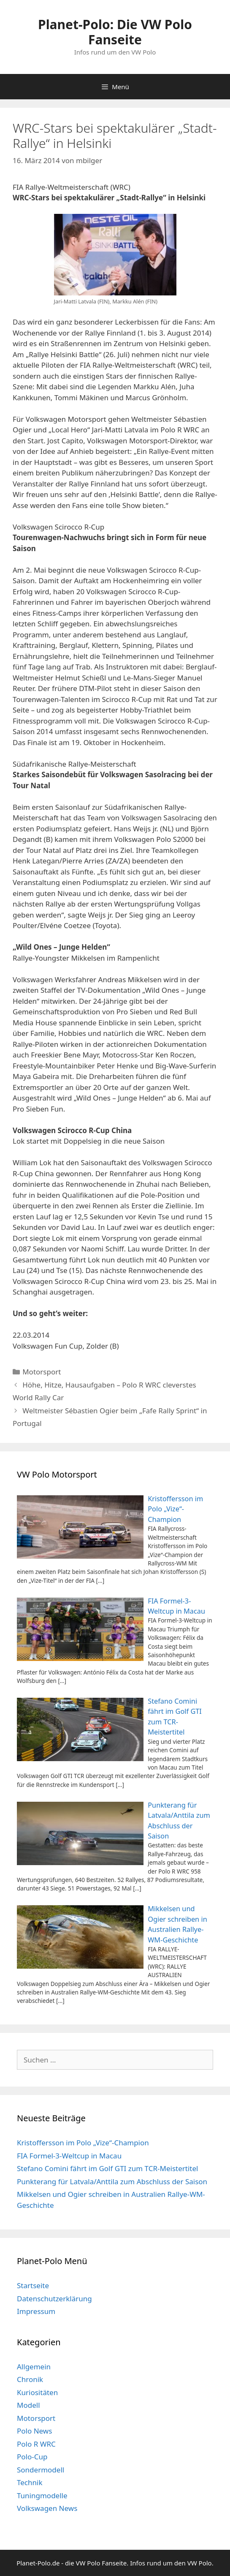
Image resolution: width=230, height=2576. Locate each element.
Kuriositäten (37, 2392)
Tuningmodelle (42, 2495)
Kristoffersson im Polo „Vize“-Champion (83, 2142)
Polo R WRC (36, 2444)
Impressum (36, 2311)
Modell (28, 2405)
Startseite (33, 2285)
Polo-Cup (32, 2456)
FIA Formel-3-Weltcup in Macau (69, 2156)
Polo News (34, 2431)
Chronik (30, 2379)
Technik (30, 2482)
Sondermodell (40, 2470)
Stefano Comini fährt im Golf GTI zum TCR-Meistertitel (107, 2168)
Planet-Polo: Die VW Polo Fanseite (115, 32)
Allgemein (34, 2366)
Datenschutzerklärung (54, 2298)
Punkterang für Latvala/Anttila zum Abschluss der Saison (112, 2181)
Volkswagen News (47, 2508)
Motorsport (41, 1372)
